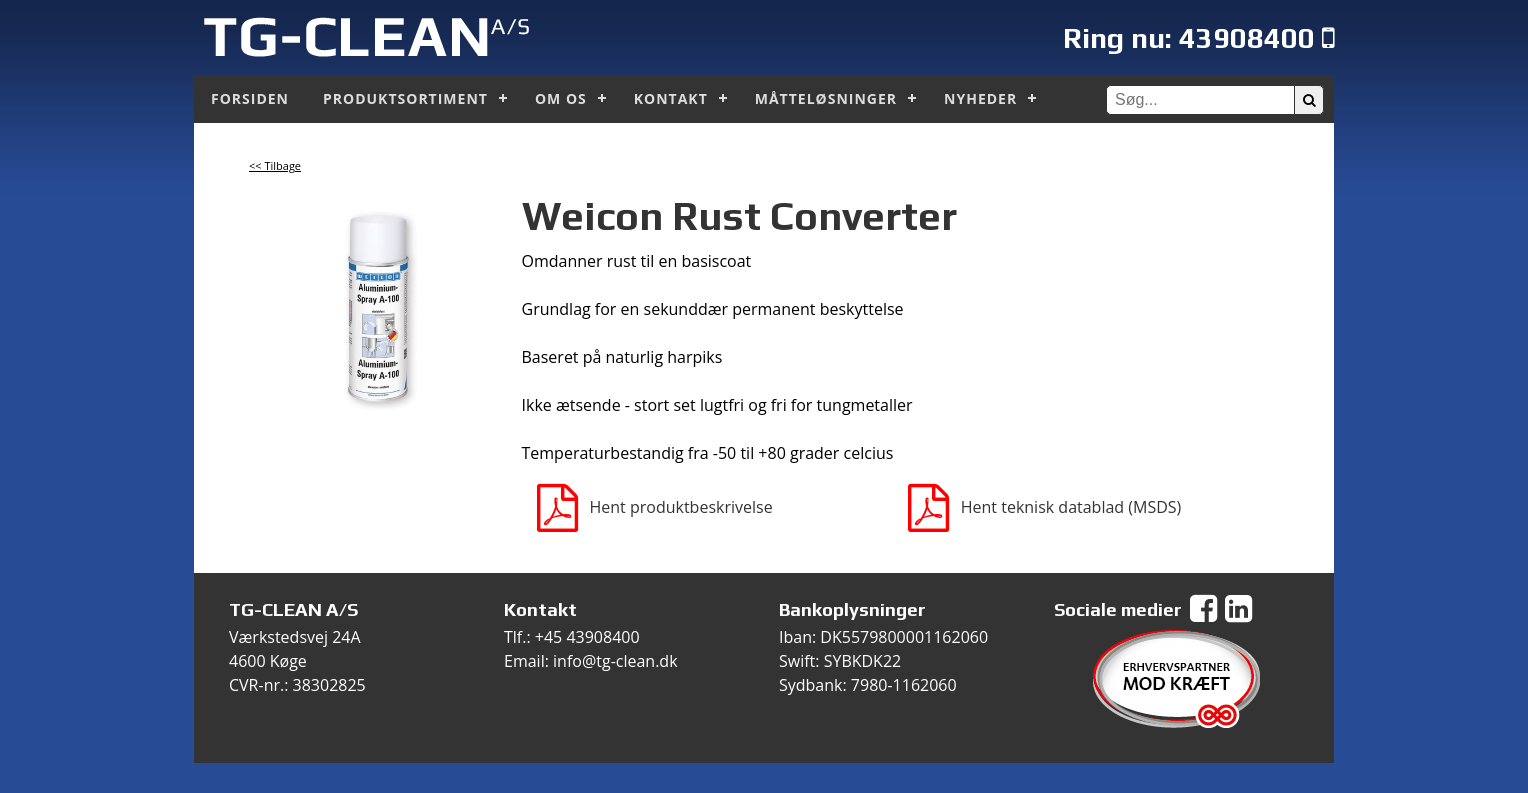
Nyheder (980, 98)
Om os (561, 98)
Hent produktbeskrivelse (655, 507)
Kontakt (671, 98)
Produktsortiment (405, 98)
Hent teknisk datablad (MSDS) (1045, 507)
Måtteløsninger (826, 98)
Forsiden (250, 98)
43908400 (1247, 37)
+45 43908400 (587, 637)
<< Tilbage (275, 165)
